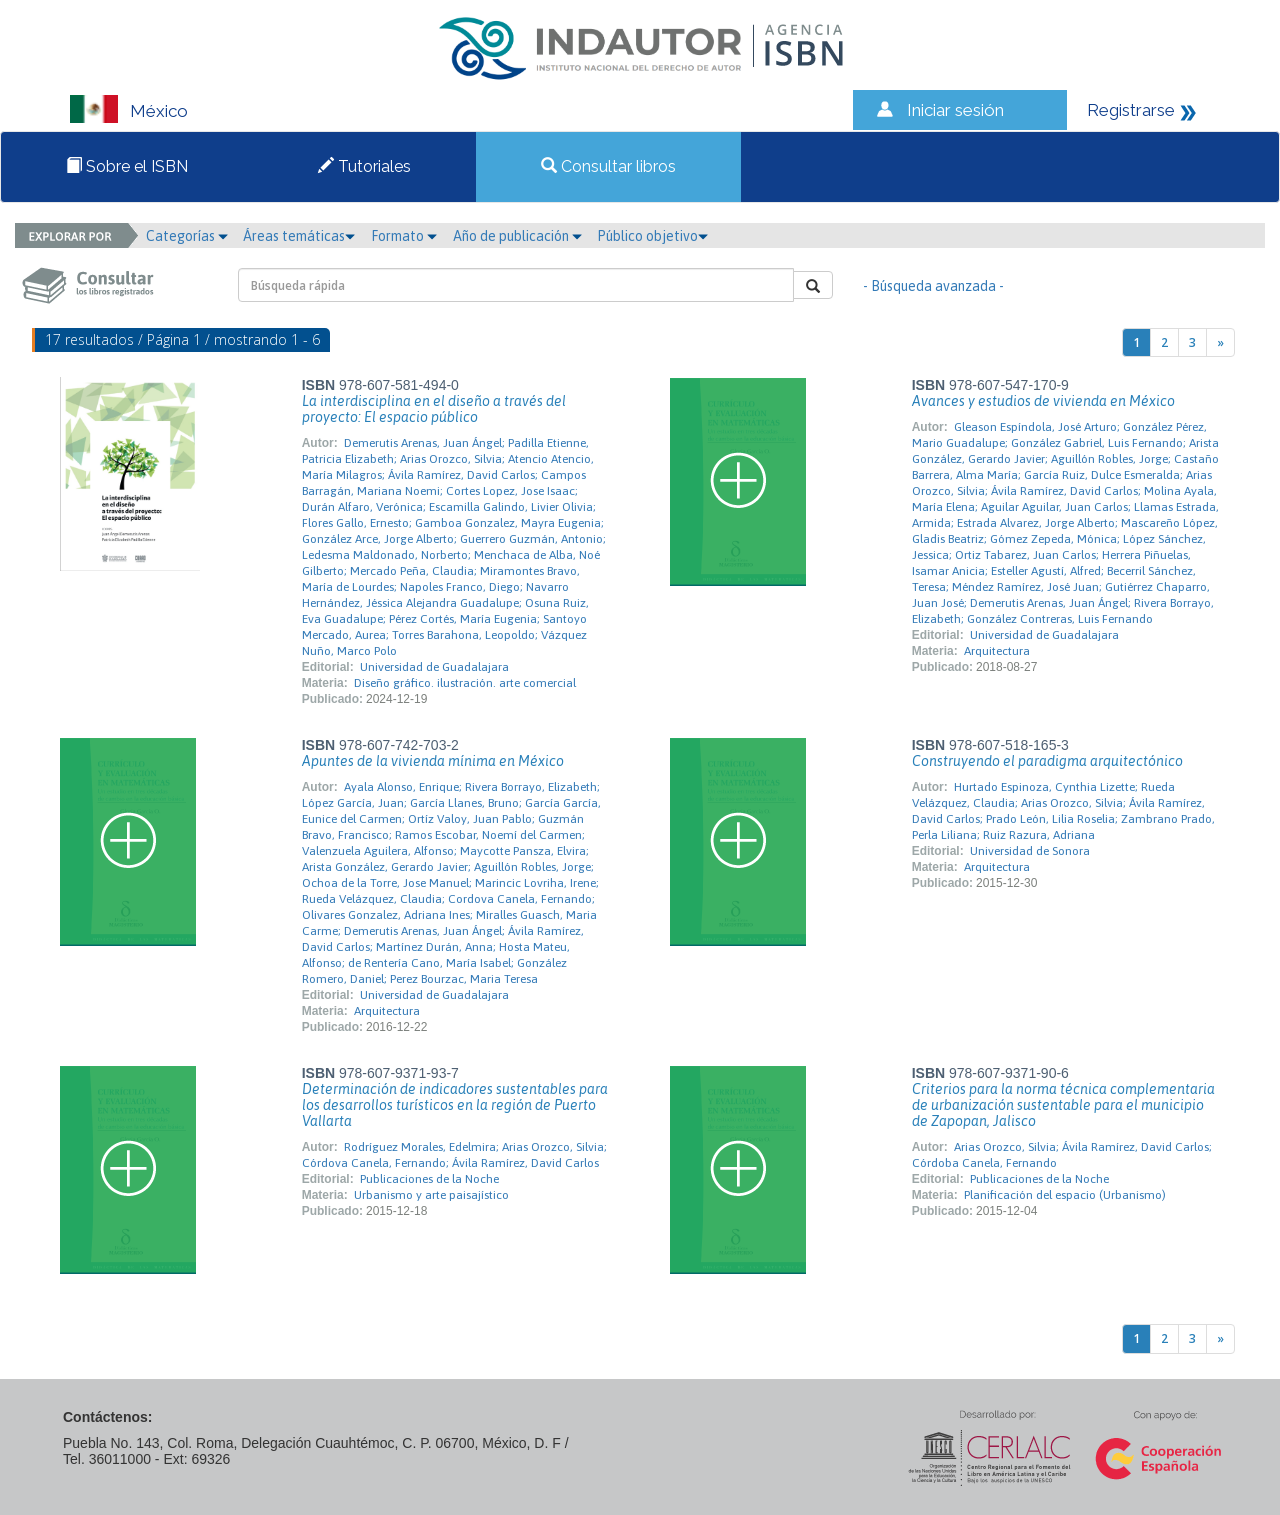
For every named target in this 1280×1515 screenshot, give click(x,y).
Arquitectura (997, 651)
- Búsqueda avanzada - (933, 286)
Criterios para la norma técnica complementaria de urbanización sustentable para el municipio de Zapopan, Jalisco (1063, 1105)
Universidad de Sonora (1030, 851)
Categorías (187, 236)
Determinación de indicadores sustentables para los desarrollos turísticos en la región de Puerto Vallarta (455, 1105)
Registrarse (1131, 110)
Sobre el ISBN (127, 166)
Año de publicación (517, 236)
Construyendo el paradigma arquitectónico (1047, 761)
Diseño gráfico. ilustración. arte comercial (465, 683)
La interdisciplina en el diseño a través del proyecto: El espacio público (434, 409)
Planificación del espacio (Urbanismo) (1065, 1195)
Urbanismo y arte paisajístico (431, 1195)
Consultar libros (608, 166)
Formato (404, 236)
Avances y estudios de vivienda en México (1043, 401)
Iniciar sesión (955, 110)
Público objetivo (652, 236)
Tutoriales (364, 166)
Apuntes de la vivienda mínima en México (433, 761)
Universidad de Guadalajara (434, 667)
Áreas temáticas (299, 236)
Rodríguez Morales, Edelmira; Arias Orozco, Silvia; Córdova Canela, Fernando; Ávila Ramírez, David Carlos (454, 1155)
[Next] (1220, 342)
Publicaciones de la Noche (429, 1179)
